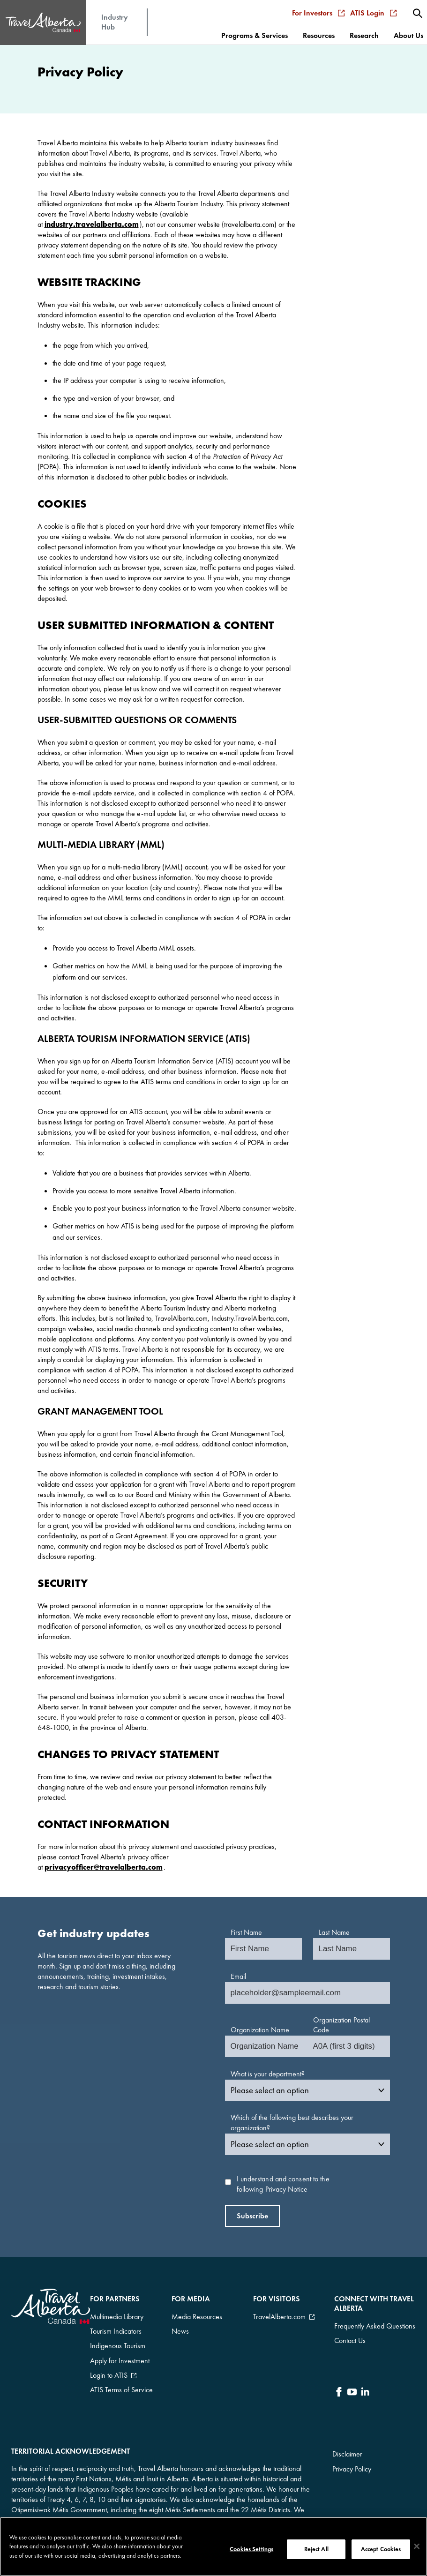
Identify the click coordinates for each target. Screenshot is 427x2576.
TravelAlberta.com (279, 2315)
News (180, 2326)
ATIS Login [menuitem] (375, 8)
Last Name (334, 1932)
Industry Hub (114, 17)
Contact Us (350, 2335)
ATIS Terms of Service (121, 2371)
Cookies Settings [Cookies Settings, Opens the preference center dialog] (251, 2549)
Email (238, 1976)
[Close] (416, 2546)
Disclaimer (347, 2440)
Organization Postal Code (341, 2025)
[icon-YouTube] (352, 2385)
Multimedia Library (116, 2315)
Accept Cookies (381, 2549)
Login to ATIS (108, 2360)
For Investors (320, 8)
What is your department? (268, 2074)
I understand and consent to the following (283, 2184)
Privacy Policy (351, 2455)
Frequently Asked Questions (374, 2324)
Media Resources (197, 2315)
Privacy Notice (286, 2189)
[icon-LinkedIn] (365, 2385)
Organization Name (260, 2030)
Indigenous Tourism (117, 2337)
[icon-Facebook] (339, 2385)
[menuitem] (418, 8)
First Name (246, 1932)
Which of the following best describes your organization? (292, 2122)
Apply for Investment (120, 2348)
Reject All (316, 2549)
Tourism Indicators (116, 2326)
